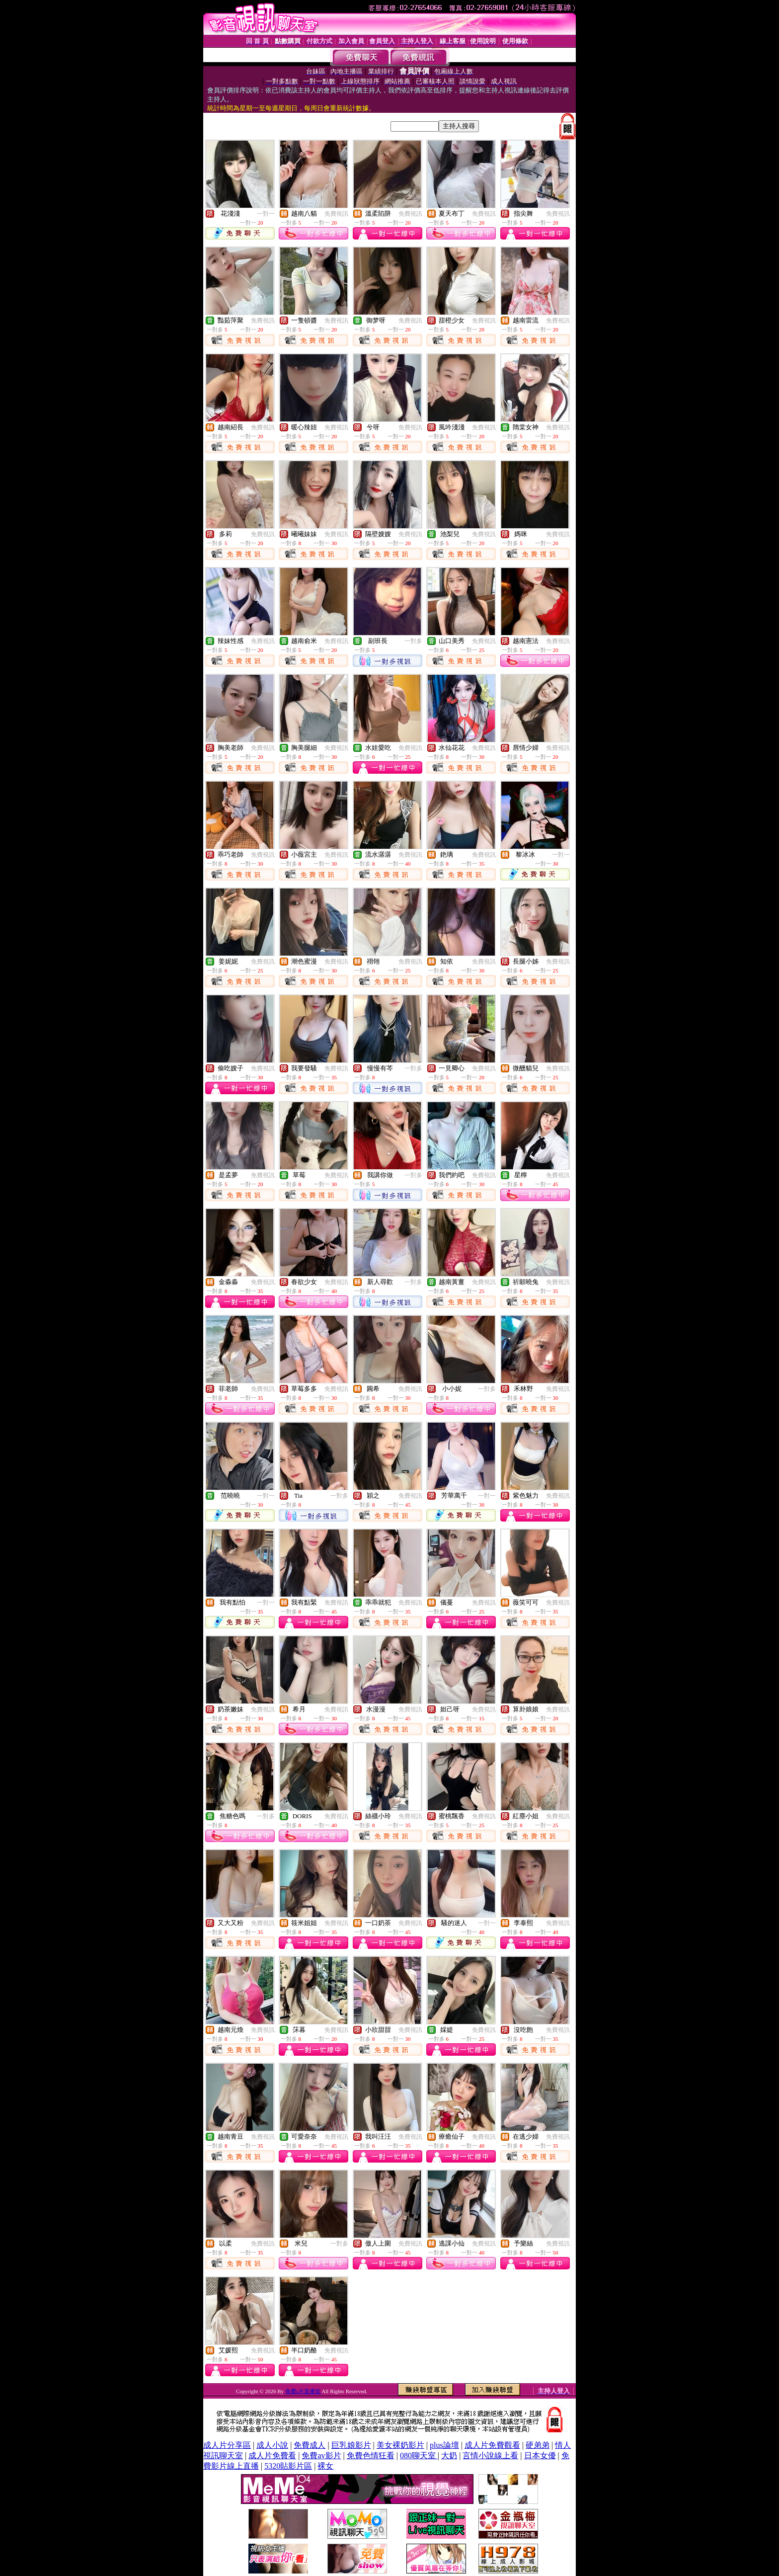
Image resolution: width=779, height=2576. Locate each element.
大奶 (449, 2455)
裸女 (325, 2466)
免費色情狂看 (370, 2455)
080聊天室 (419, 2455)
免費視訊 (336, 213)
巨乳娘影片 (351, 2445)
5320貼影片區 (288, 2466)
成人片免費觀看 (492, 2445)
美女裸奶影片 (400, 2445)
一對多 (413, 641)
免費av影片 (321, 2455)
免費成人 (309, 2445)
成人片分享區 (227, 2445)
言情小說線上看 (490, 2455)
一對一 (266, 213)
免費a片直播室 (303, 2391)
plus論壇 (444, 2445)
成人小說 (272, 2445)
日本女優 (540, 2455)
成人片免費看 (272, 2455)
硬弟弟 (537, 2445)
